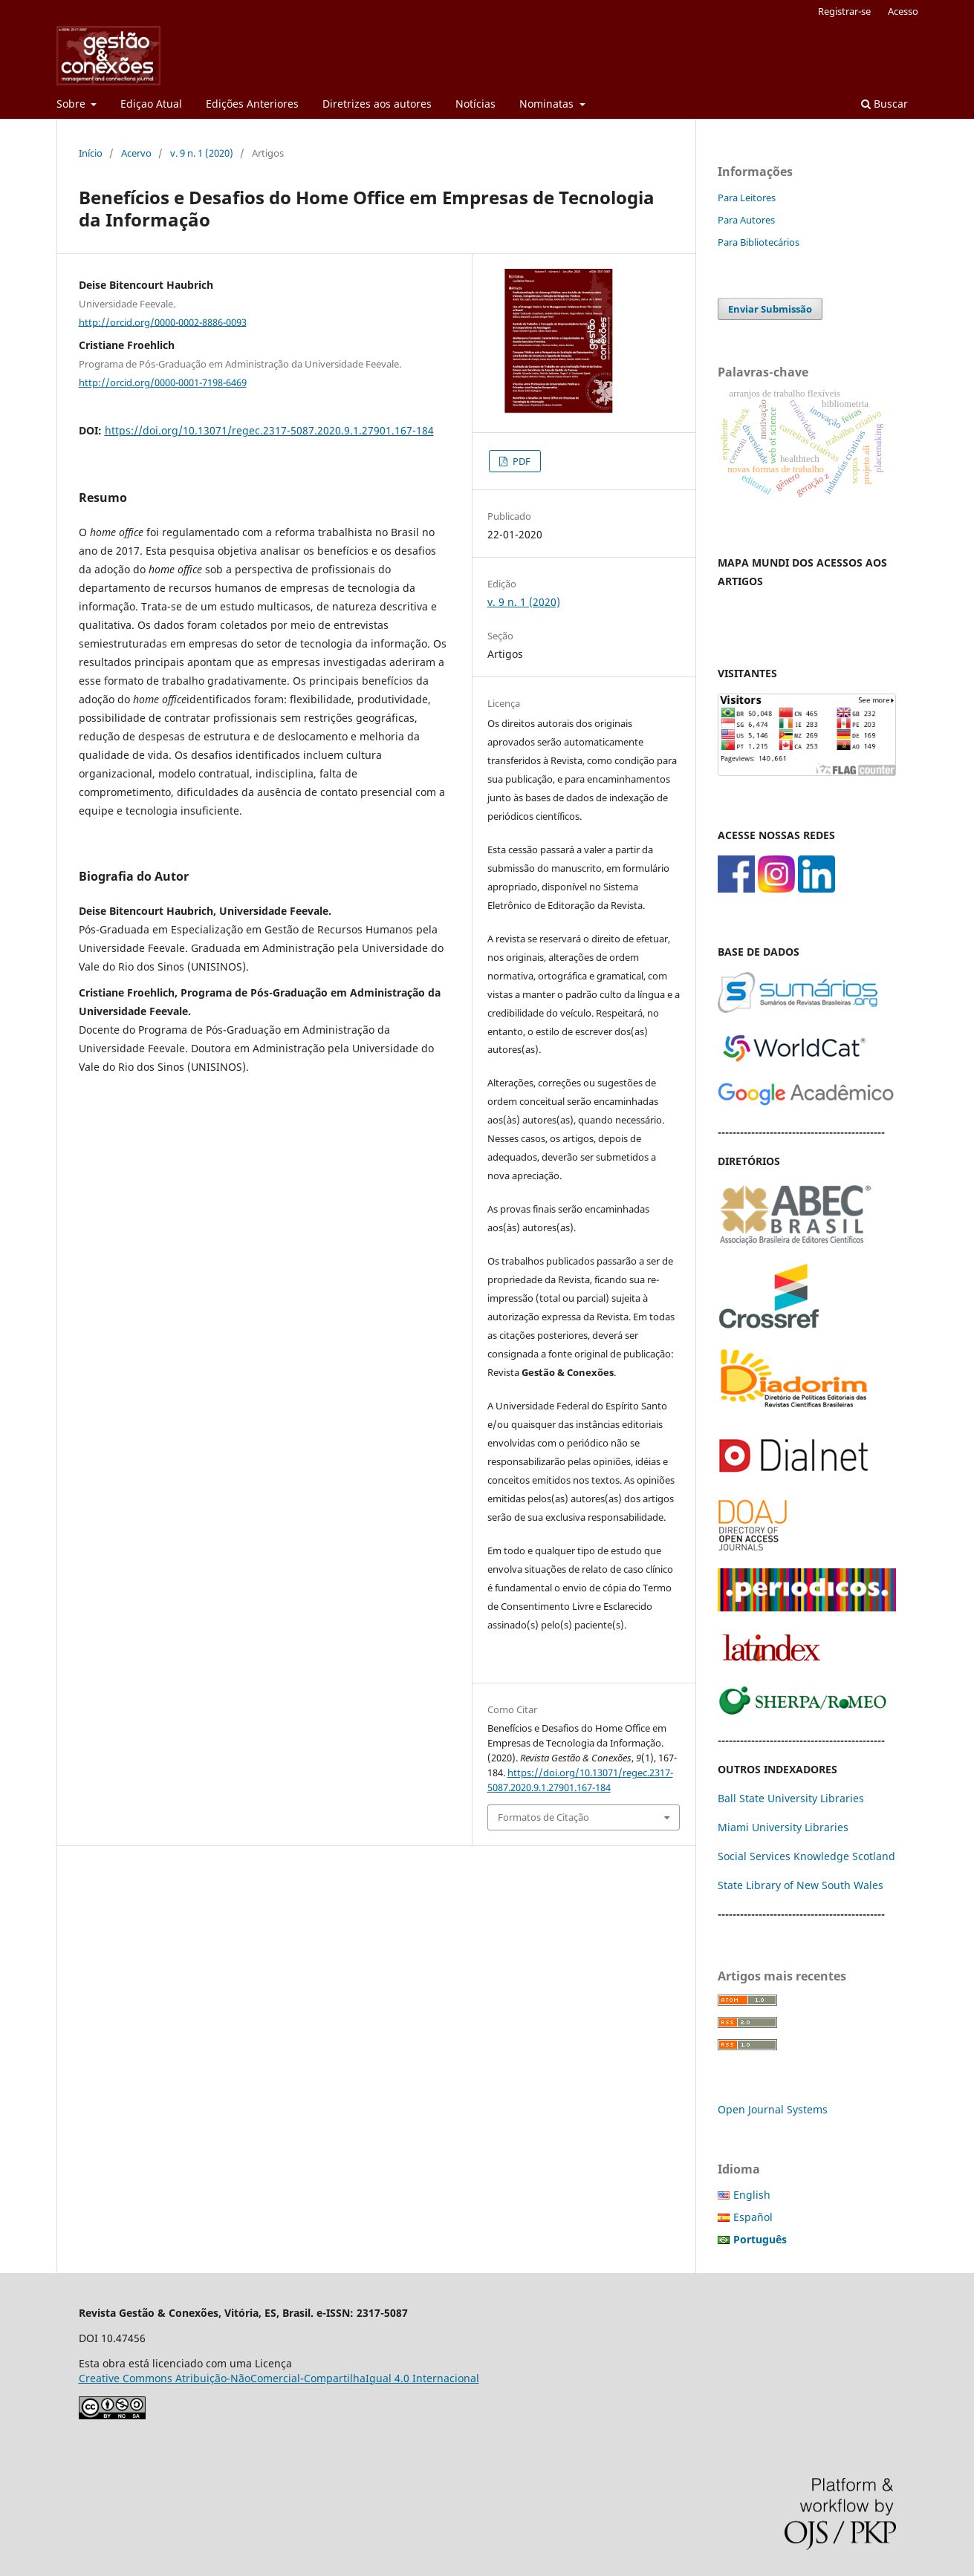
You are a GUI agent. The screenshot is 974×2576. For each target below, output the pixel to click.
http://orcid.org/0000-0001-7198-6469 (163, 382)
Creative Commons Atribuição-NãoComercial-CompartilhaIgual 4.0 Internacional (279, 2378)
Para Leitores (747, 197)
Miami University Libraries (783, 1827)
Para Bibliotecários (758, 242)
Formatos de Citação (543, 1817)
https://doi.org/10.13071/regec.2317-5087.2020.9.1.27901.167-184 (269, 430)
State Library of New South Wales (800, 1885)
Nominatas (548, 104)
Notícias (475, 104)
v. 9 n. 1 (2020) (201, 153)
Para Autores (746, 219)
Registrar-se (844, 11)
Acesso (903, 11)
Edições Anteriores (252, 104)
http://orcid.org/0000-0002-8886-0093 (163, 321)
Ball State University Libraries (791, 1798)
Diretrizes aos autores (377, 104)
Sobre (72, 104)
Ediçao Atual (151, 104)
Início (91, 153)
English (751, 2195)
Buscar (884, 104)
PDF (520, 461)
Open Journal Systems (773, 2109)
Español (753, 2217)
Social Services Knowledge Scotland (806, 1856)
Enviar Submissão (770, 309)
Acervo (136, 153)
